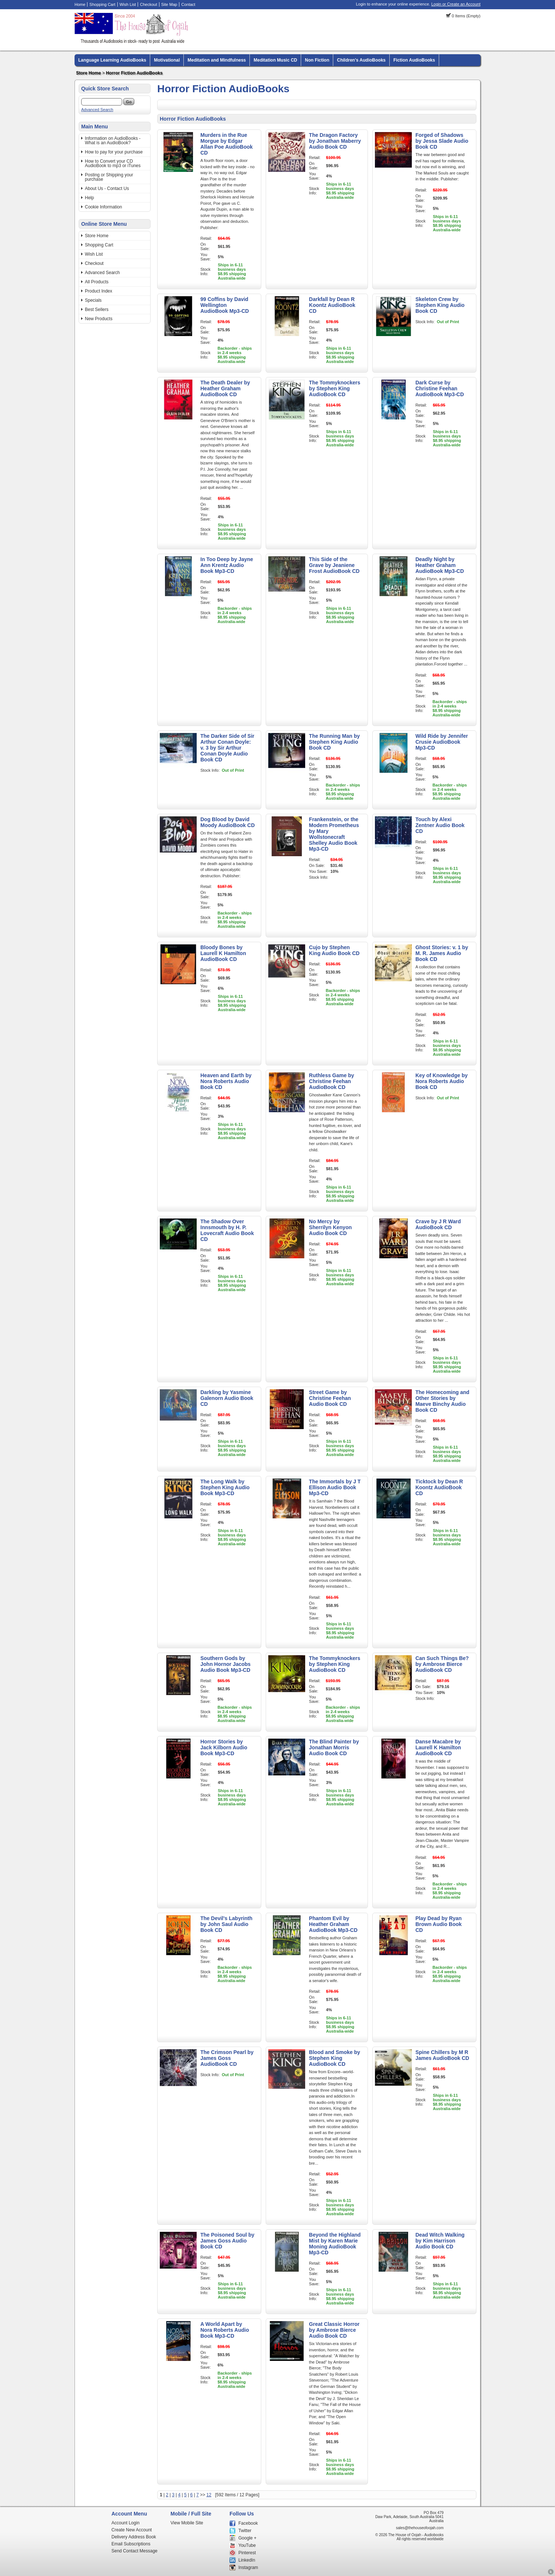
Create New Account (131, 2529)
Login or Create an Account (455, 4)
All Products (96, 281)
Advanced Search (97, 109)
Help (89, 197)
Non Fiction (317, 60)
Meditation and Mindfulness (216, 60)
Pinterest (247, 2552)
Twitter (244, 2530)
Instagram (248, 2567)
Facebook (248, 2523)
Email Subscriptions (130, 2543)
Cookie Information (103, 207)
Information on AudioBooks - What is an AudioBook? (113, 140)
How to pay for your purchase (114, 152)
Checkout (148, 4)
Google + (247, 2538)
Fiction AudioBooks (414, 60)
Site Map (169, 4)
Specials (93, 300)
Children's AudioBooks (361, 60)
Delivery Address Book (133, 2536)
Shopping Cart (102, 4)
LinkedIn (246, 2560)
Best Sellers (96, 309)
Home (80, 4)
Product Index (98, 291)
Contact (188, 4)
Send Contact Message (134, 2550)
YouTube (247, 2545)
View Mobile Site (186, 2522)
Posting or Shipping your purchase (109, 177)
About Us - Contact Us (107, 188)
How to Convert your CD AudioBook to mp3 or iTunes (113, 163)
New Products (99, 318)
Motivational (167, 60)
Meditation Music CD (275, 60)
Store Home (88, 73)
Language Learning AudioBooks (112, 60)
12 (208, 2494)
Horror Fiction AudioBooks (134, 73)
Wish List (128, 4)
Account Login (125, 2522)
